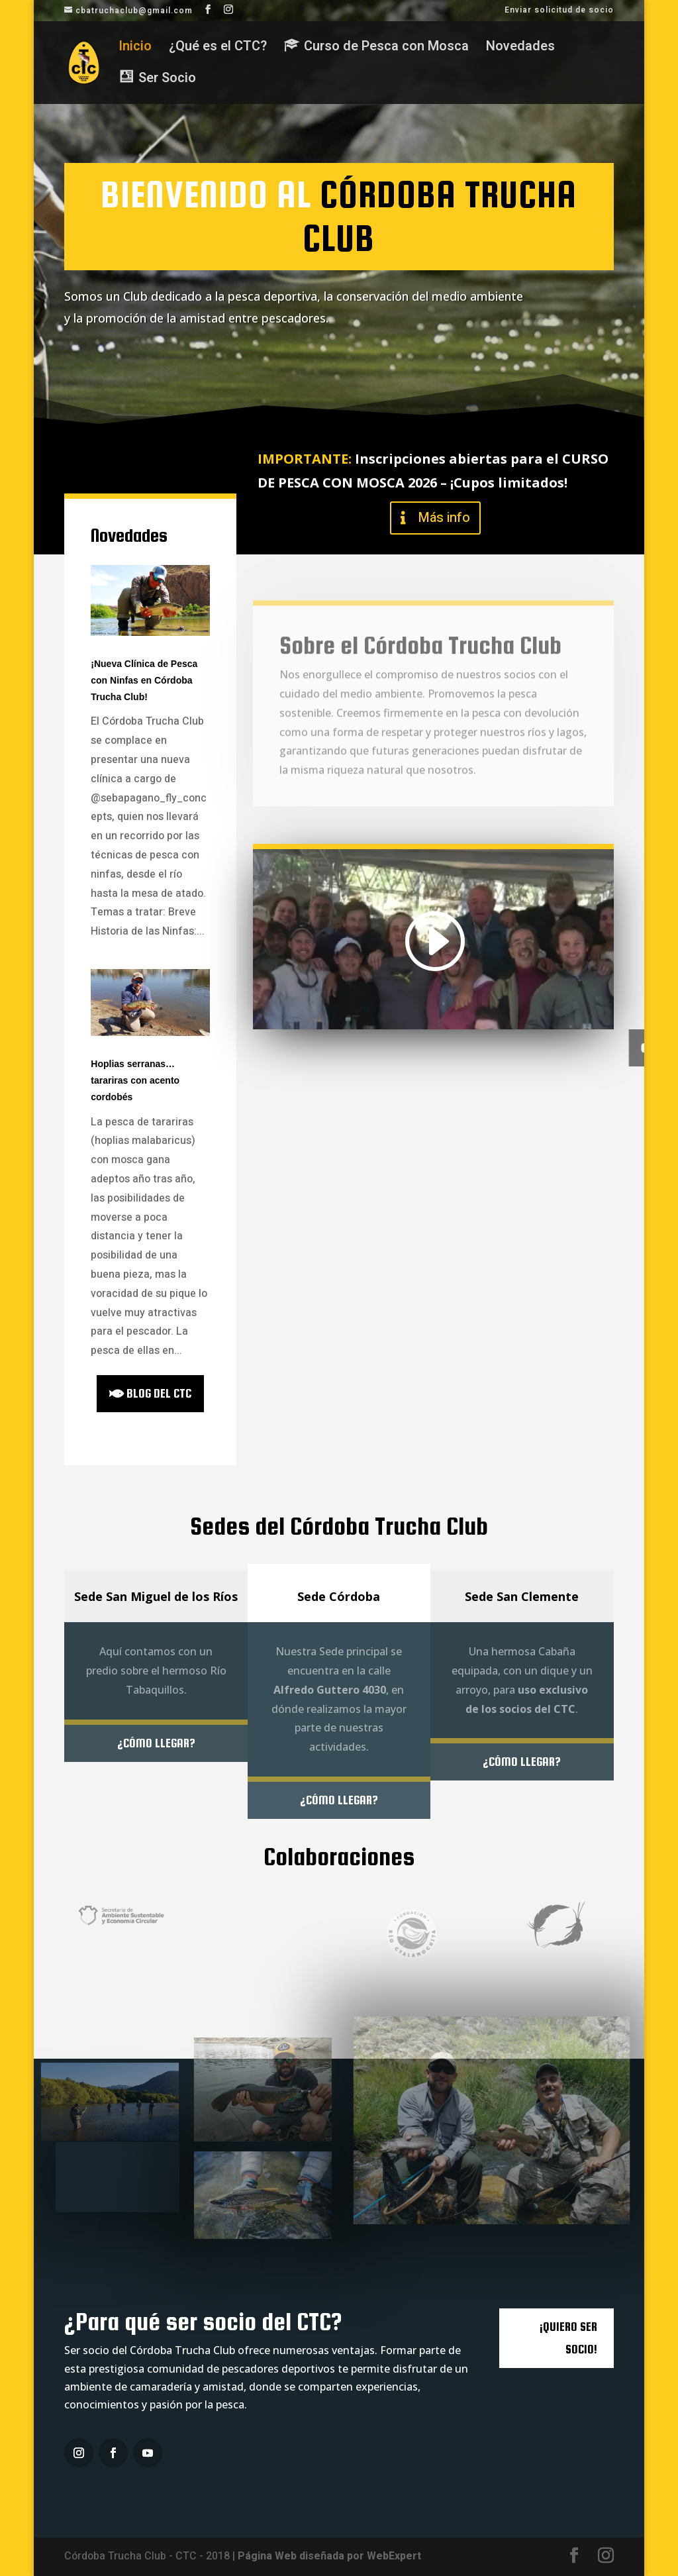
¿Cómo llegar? (156, 1743)
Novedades (520, 49)
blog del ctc (158, 1393)
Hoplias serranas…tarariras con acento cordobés (135, 1080)
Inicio (135, 49)
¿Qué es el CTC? (218, 49)
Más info (444, 517)
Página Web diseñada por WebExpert (329, 2556)
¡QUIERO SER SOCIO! (568, 2338)
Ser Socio (80, 362)
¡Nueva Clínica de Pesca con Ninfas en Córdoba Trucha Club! (144, 680)
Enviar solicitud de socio (559, 11)
